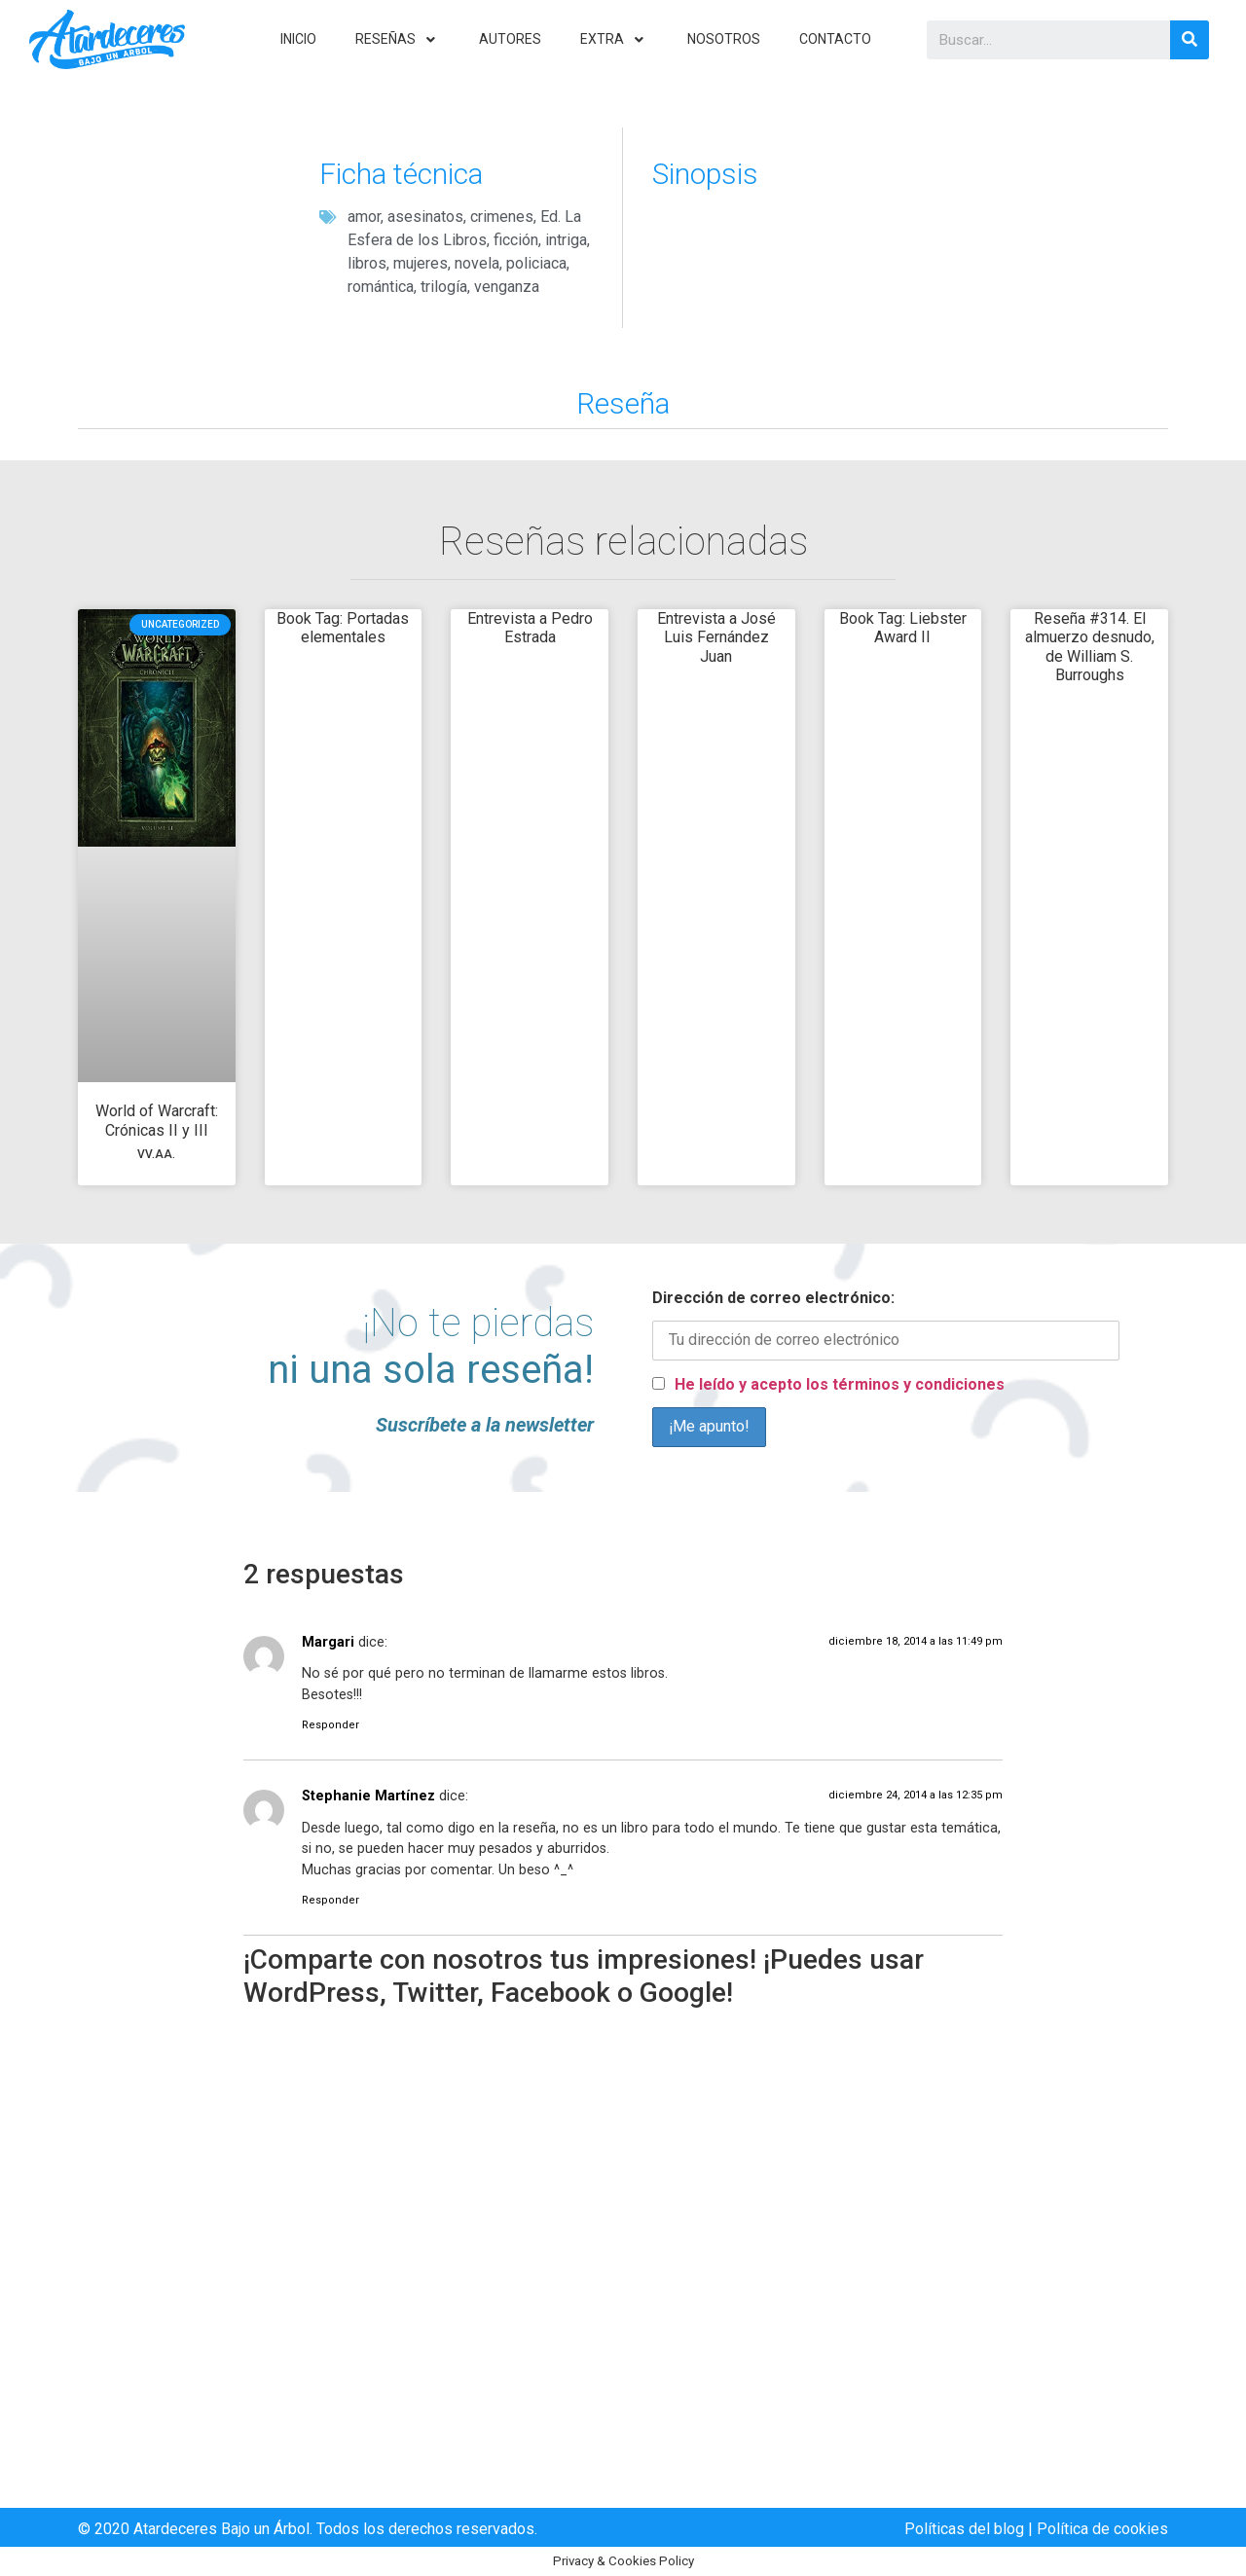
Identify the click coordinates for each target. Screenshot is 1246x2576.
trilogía (444, 286)
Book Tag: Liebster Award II (903, 627)
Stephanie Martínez (368, 1796)
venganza (506, 286)
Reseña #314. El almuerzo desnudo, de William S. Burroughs (1089, 646)
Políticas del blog (964, 2529)
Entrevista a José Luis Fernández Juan (716, 637)
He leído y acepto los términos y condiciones (840, 1384)
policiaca (536, 263)
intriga (566, 240)
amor (364, 216)
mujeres (420, 263)
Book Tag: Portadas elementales (342, 627)
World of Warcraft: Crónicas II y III (157, 1131)
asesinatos (425, 216)
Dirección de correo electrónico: (773, 1297)
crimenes (501, 216)
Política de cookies (1102, 2529)
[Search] (1189, 39)
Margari (328, 1642)
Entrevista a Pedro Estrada (530, 627)
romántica (381, 286)
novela (477, 263)
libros (367, 263)
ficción (516, 240)
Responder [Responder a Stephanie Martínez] (330, 1900)
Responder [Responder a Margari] (330, 1725)
